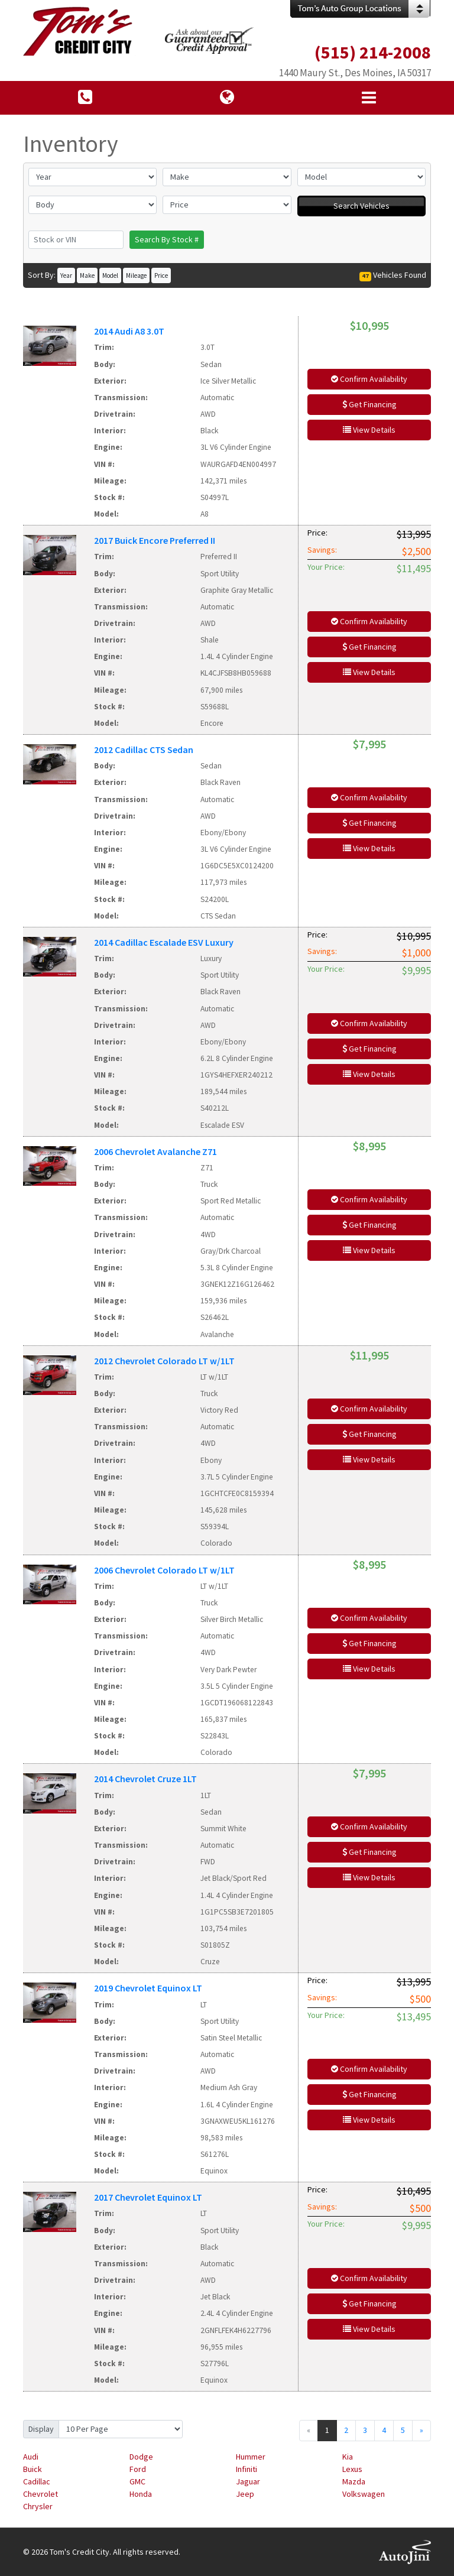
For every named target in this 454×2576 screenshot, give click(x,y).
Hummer (250, 2456)
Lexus (352, 2469)
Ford (137, 2469)
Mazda (353, 2481)
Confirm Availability (369, 379)
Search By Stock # (167, 239)
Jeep (245, 2494)
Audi (30, 2456)
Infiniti (246, 2469)
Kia (347, 2456)
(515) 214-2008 (372, 52)
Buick (32, 2469)
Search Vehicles (361, 205)
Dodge (141, 2456)
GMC (137, 2481)
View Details (369, 429)
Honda (140, 2494)
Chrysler (38, 2506)
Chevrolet (40, 2494)
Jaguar (248, 2481)
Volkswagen (363, 2494)
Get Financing (369, 404)
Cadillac (36, 2481)
